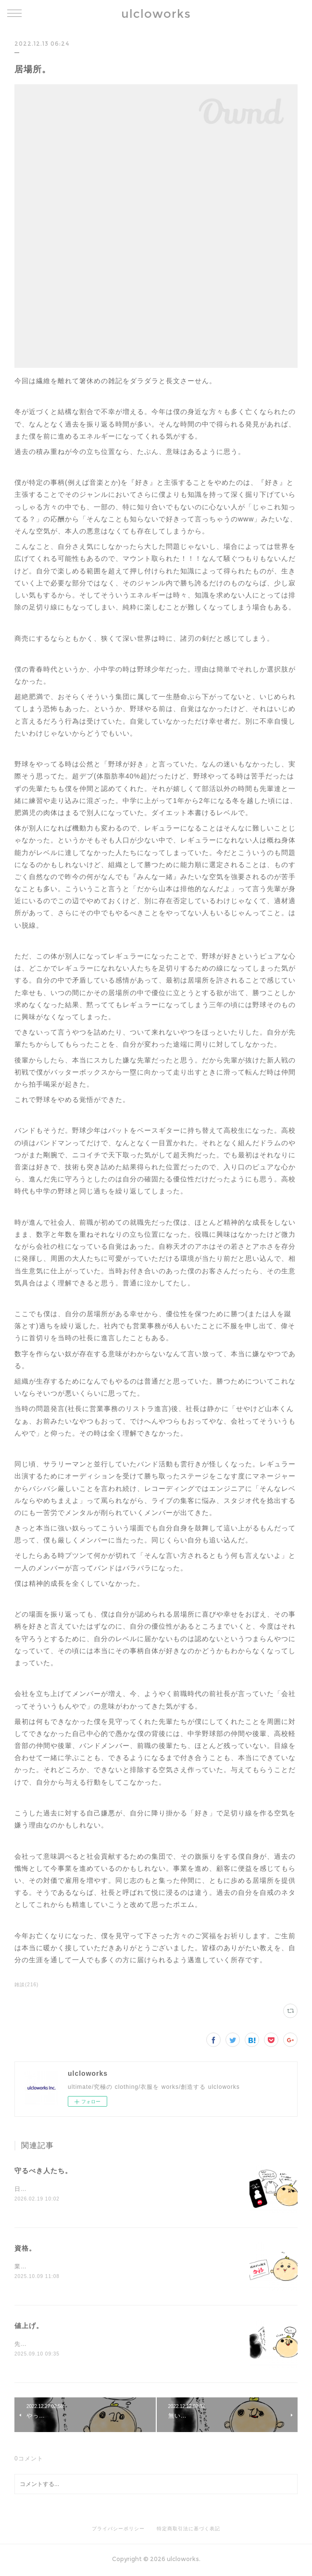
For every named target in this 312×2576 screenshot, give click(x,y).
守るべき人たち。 (43, 2171)
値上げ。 (28, 2327)
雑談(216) (26, 1984)
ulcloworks (156, 14)
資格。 (25, 2249)
